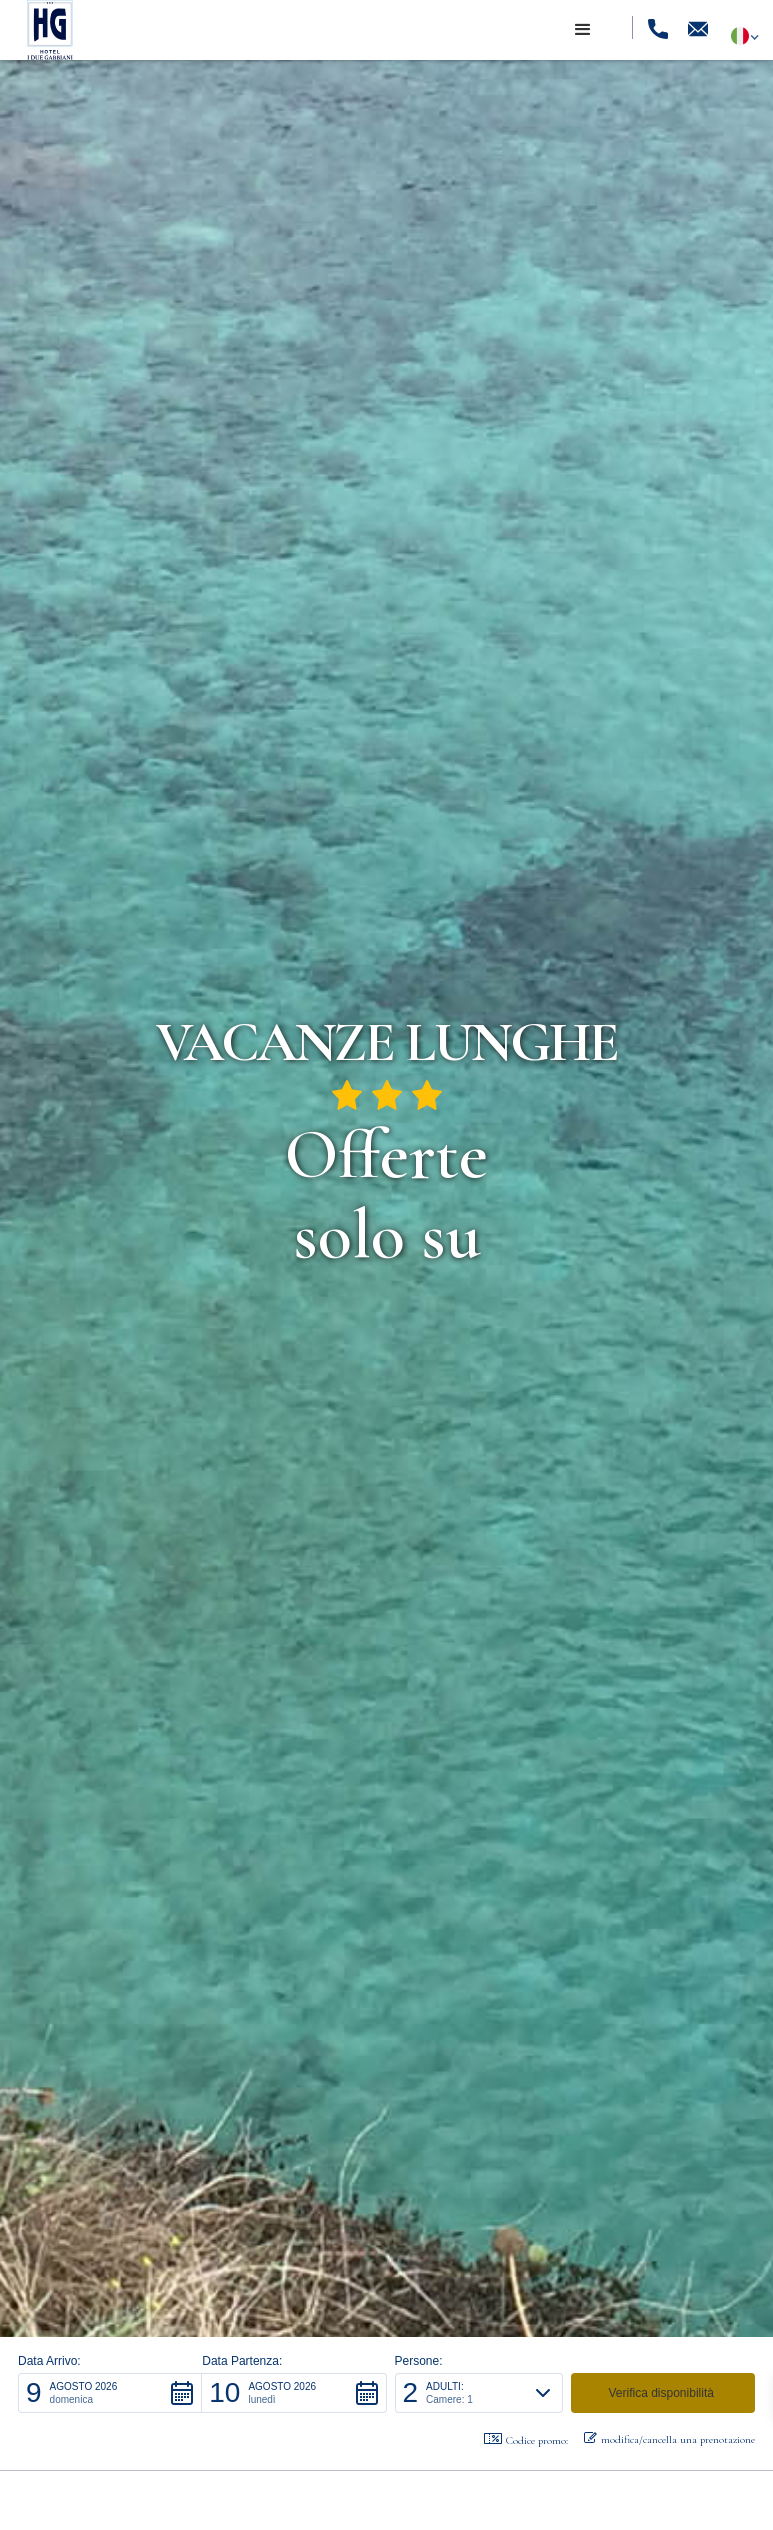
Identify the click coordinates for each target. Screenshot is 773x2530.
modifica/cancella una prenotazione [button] (669, 2439)
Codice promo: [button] (526, 2440)
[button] (583, 30)
